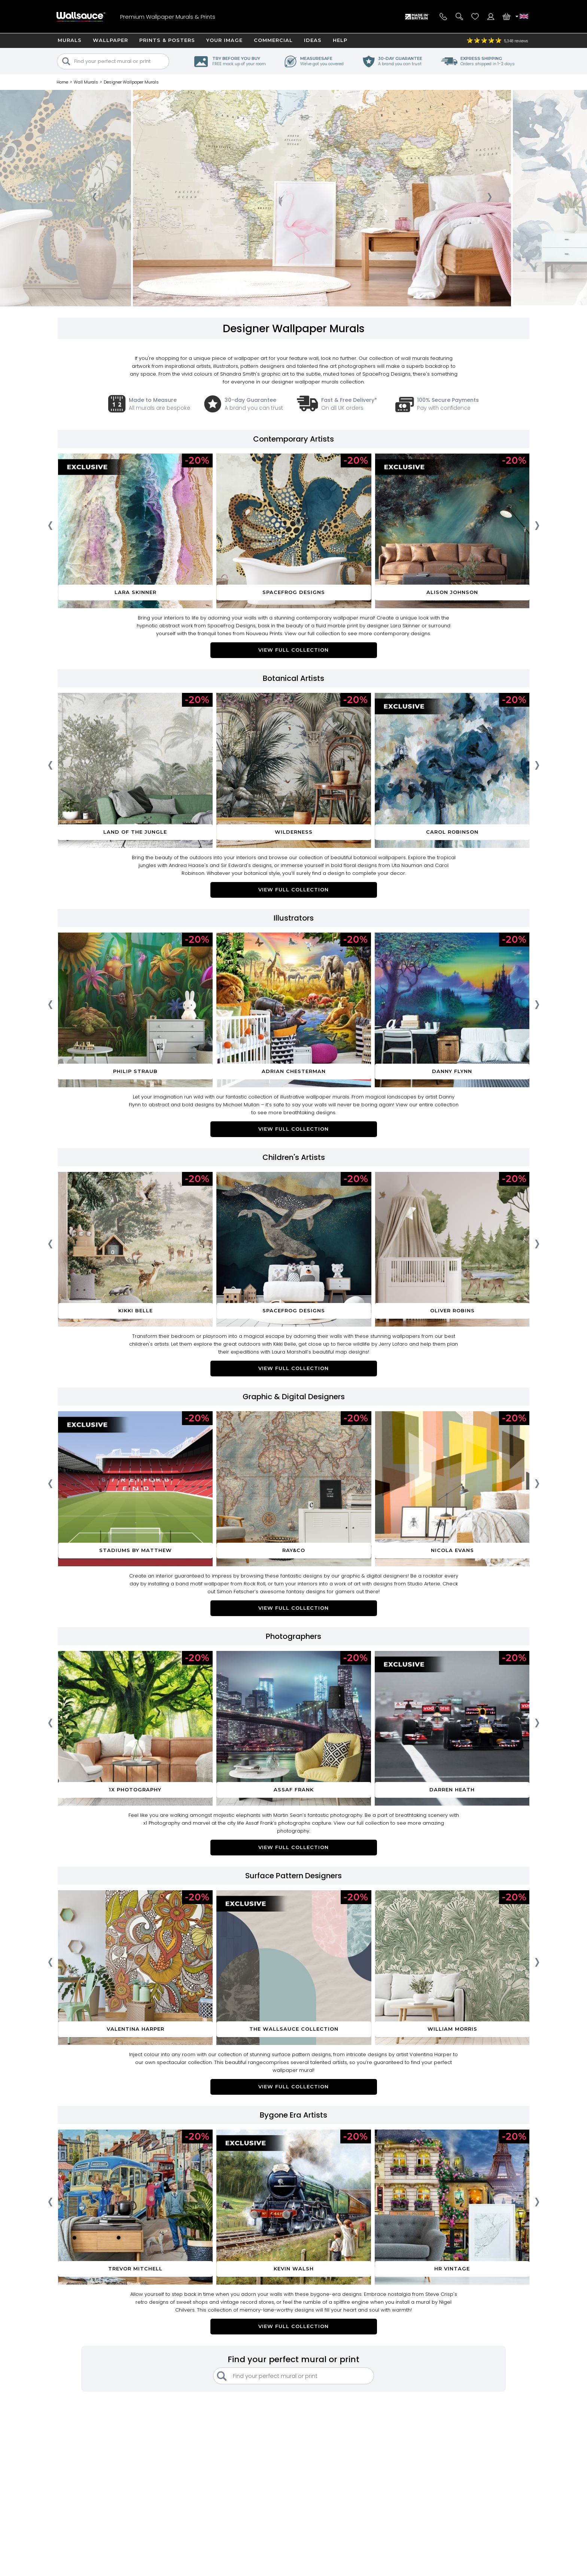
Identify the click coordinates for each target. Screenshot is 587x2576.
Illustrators (294, 918)
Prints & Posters (167, 40)
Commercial (273, 40)
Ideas (313, 40)
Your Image (224, 40)
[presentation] (94, 199)
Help (340, 40)
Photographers (293, 1636)
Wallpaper (110, 40)
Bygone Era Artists (293, 2115)
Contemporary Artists (293, 439)
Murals (70, 40)
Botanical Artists (293, 678)
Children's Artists (293, 1157)
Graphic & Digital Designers (294, 1396)
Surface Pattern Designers (293, 1875)
